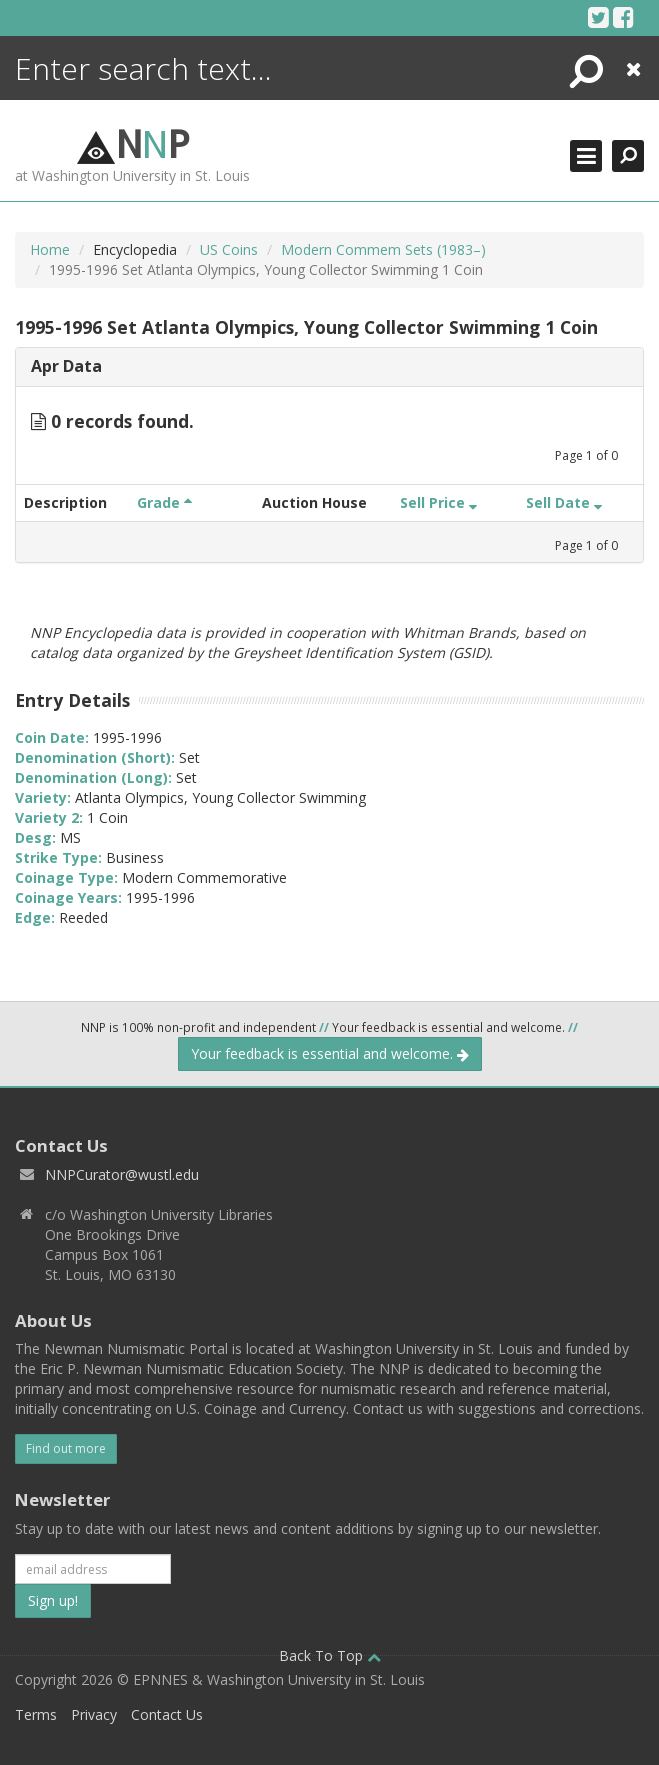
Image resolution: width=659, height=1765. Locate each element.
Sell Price (438, 502)
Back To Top (330, 1655)
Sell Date (564, 502)
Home (50, 249)
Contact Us (167, 1714)
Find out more (66, 1448)
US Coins (229, 249)
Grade (164, 502)
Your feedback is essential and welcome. (330, 1053)
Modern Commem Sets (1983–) (383, 249)
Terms (36, 1714)
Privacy (94, 1714)
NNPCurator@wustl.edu (122, 1174)
